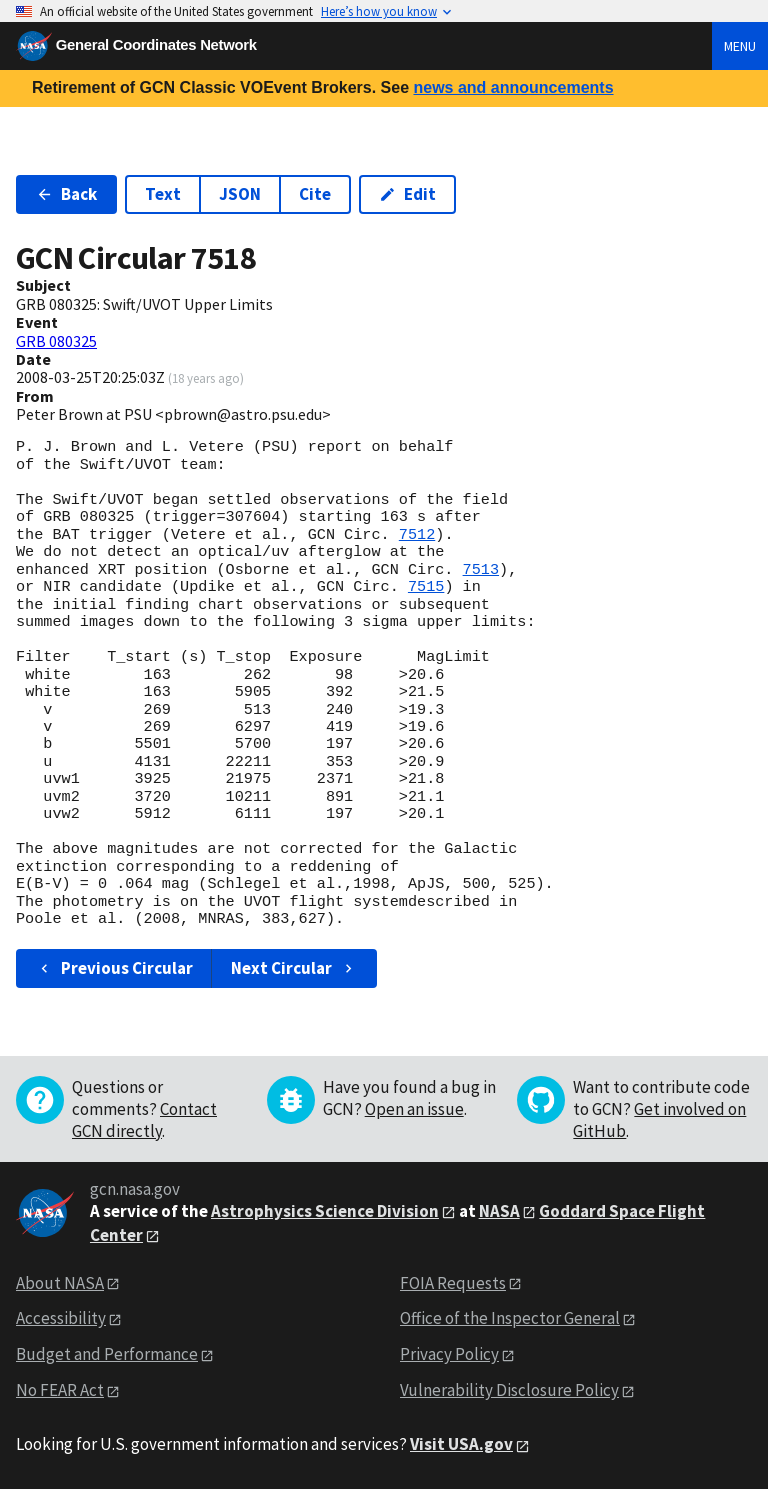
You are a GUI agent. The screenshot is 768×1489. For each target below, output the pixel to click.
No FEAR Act (60, 1390)
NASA (499, 1211)
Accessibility (61, 1318)
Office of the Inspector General (510, 1318)
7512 (417, 535)
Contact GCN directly (144, 1120)
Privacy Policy (449, 1354)
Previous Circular (114, 968)
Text (163, 194)
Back (66, 194)
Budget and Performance (107, 1354)
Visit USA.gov (461, 1444)
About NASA (60, 1283)
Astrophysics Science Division (325, 1211)
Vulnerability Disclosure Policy (509, 1390)
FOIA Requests (453, 1283)
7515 (426, 587)
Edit (407, 194)
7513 (481, 570)
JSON (240, 194)
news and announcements (513, 87)
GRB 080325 (56, 341)
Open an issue (414, 1109)
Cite (315, 194)
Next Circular (294, 968)
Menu (740, 46)
